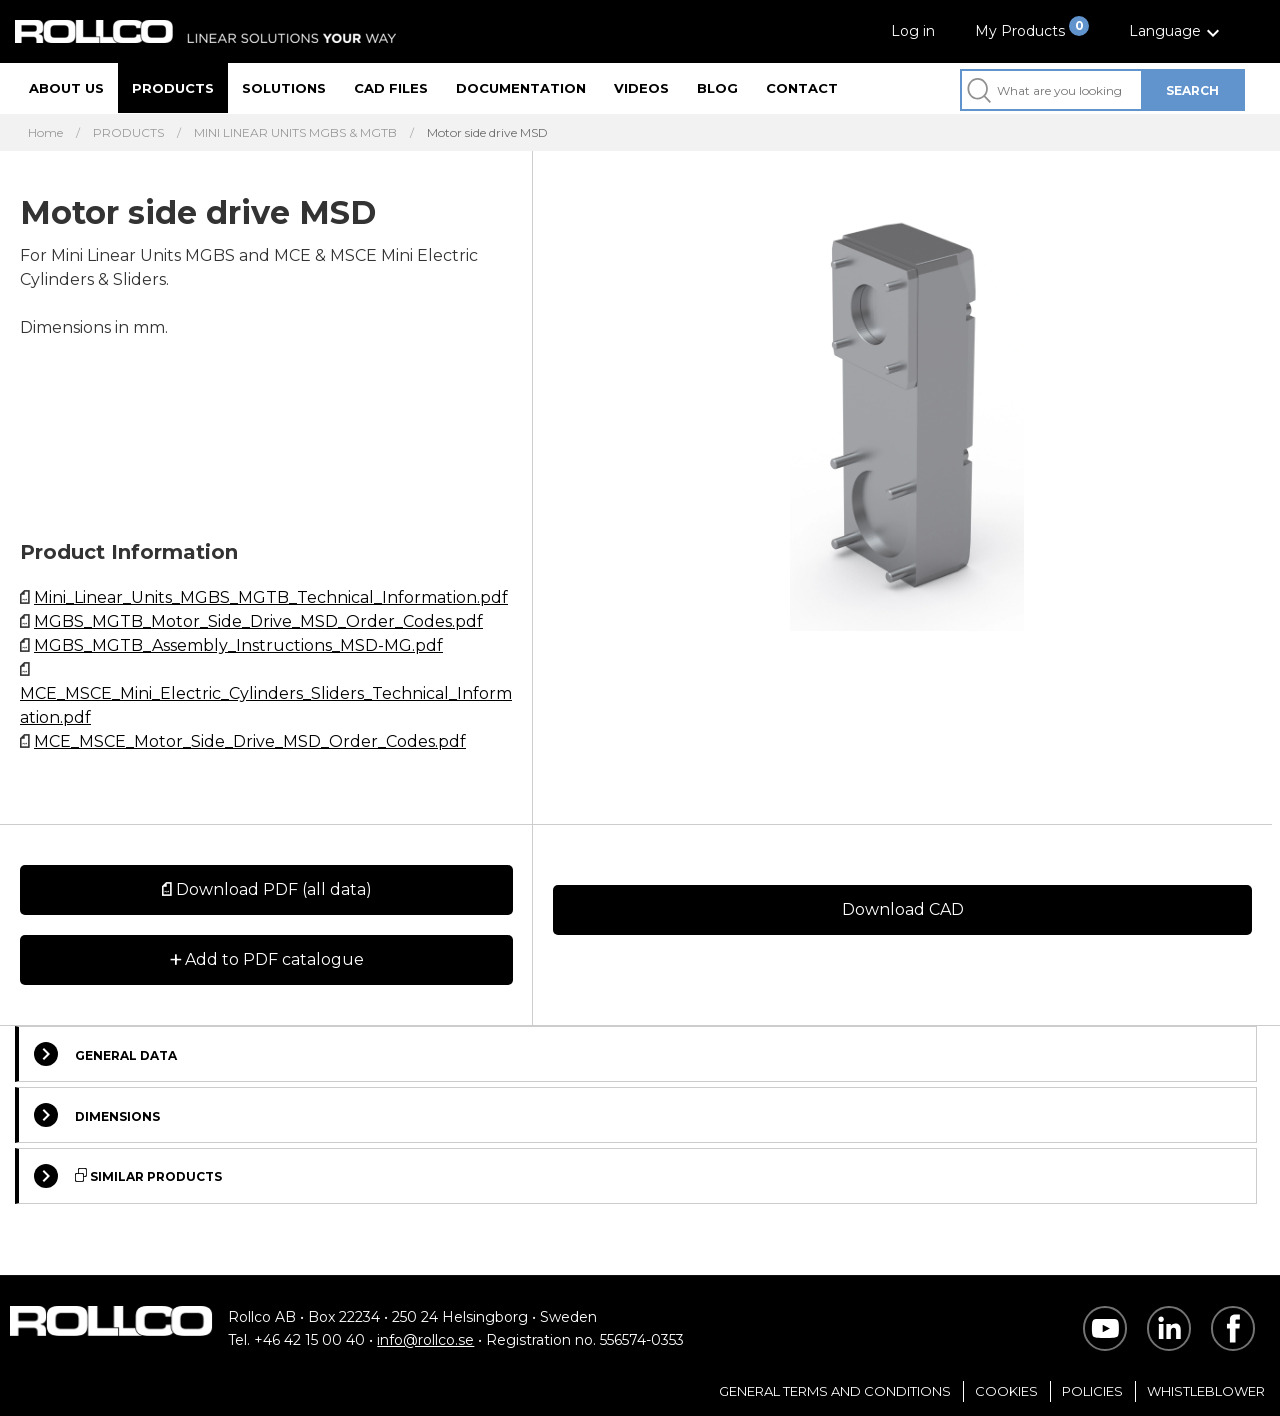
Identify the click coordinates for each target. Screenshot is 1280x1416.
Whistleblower (1206, 1391)
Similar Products (128, 1176)
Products (173, 88)
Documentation (521, 88)
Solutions (284, 88)
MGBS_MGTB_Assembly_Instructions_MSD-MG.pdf (238, 645)
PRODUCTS (128, 133)
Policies (1092, 1391)
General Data (105, 1054)
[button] (1177, 31)
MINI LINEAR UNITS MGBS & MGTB (295, 133)
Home (45, 133)
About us (66, 88)
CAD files (391, 88)
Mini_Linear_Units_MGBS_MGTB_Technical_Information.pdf (271, 597)
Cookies (1006, 1391)
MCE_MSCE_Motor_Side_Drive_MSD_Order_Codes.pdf (250, 741)
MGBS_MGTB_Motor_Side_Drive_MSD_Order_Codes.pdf (258, 621)
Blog (717, 88)
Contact (802, 88)
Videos (641, 88)
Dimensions (97, 1115)
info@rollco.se (425, 1340)
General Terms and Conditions (835, 1391)
